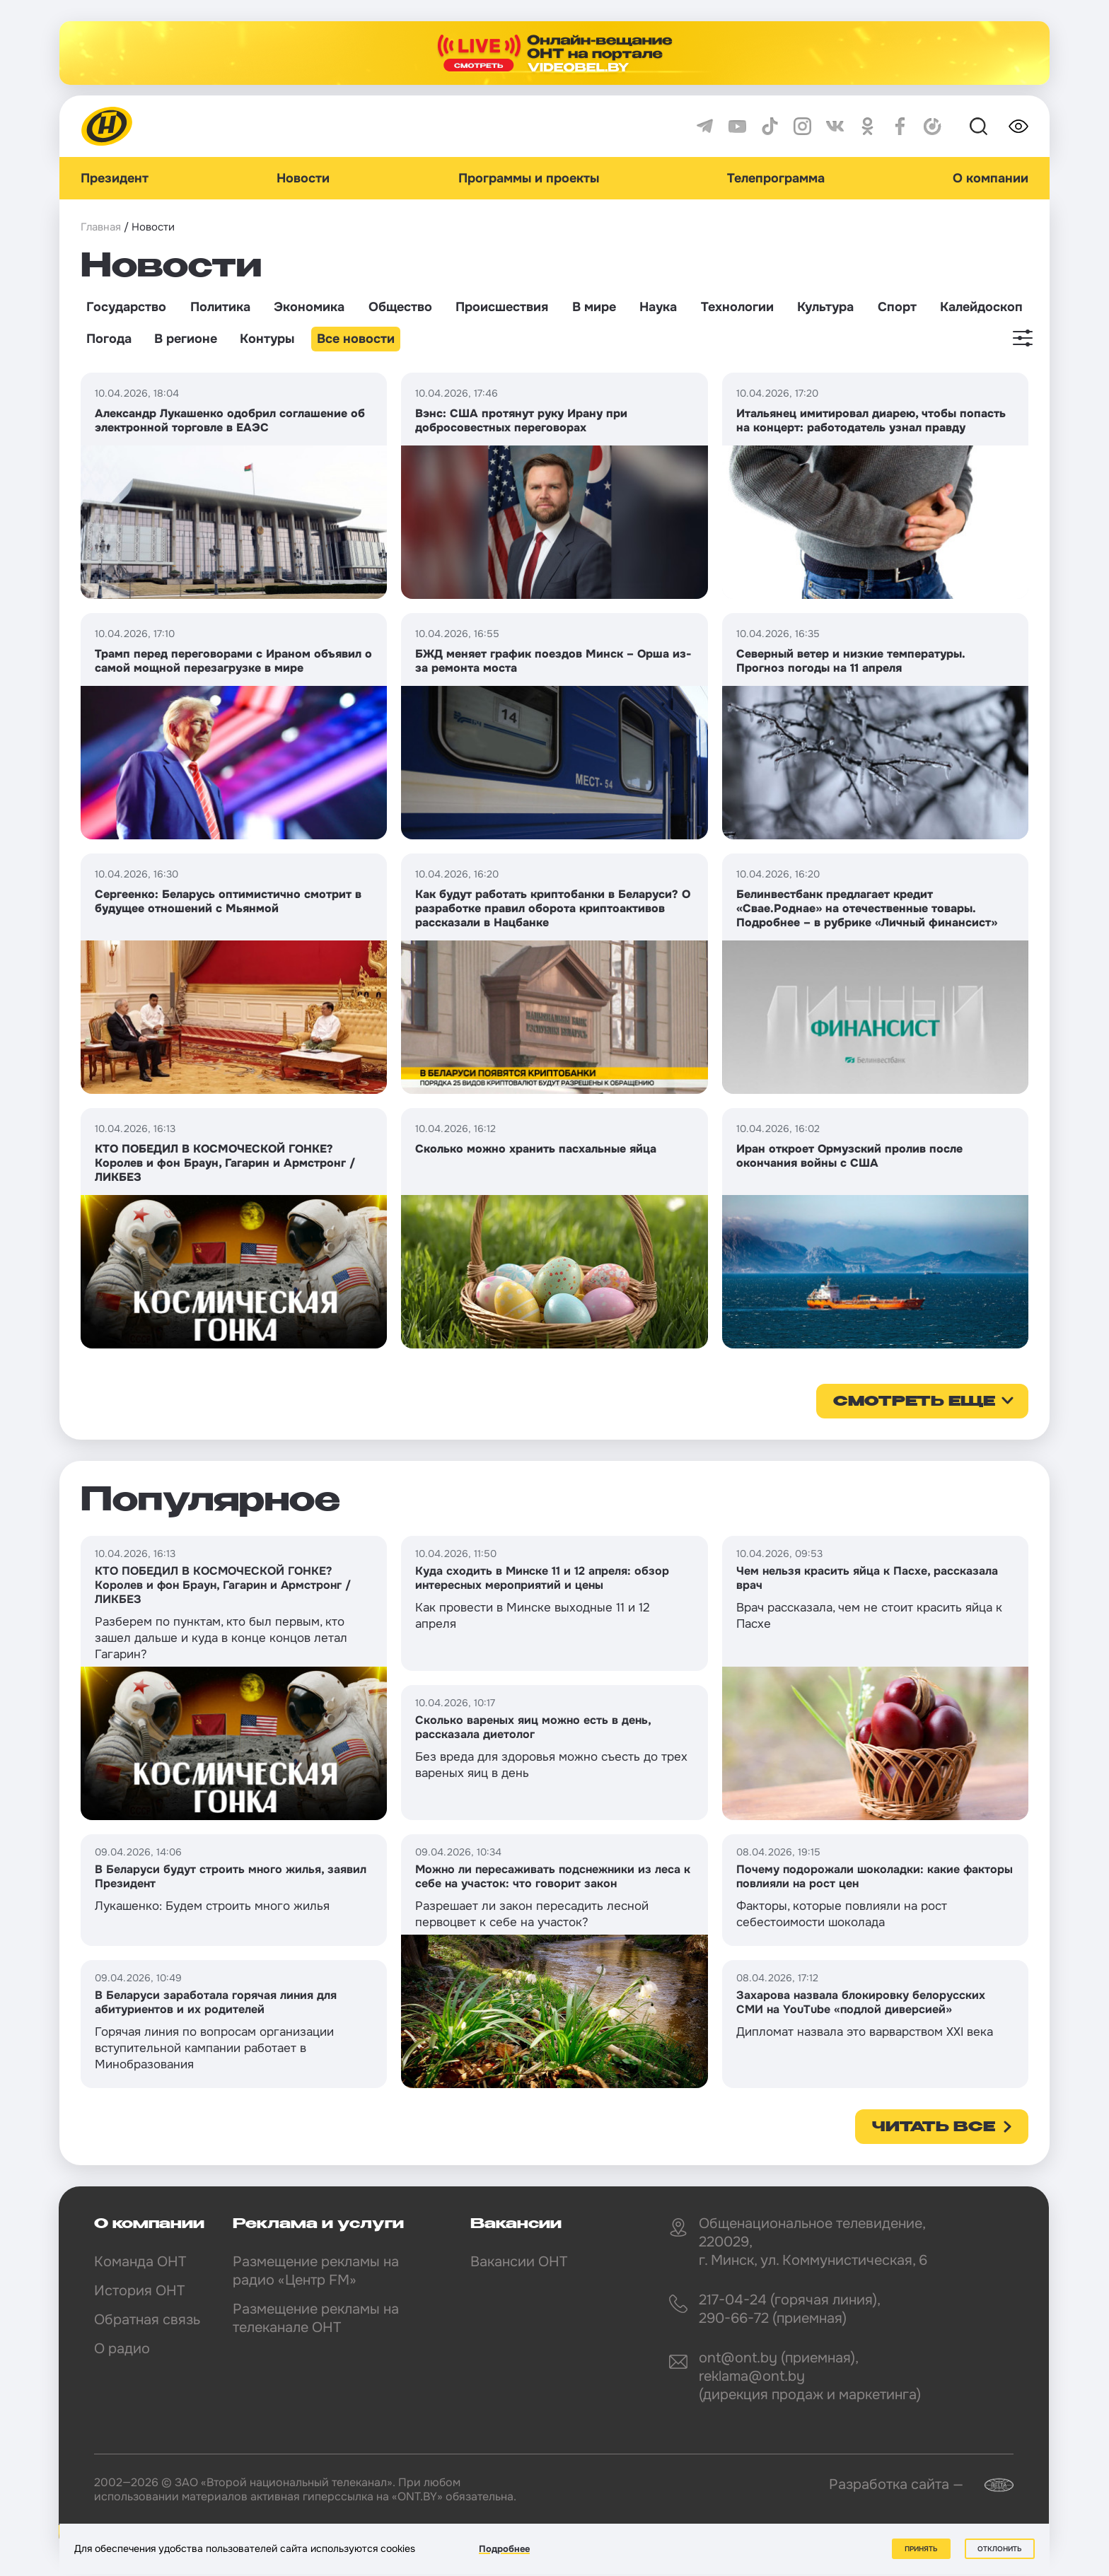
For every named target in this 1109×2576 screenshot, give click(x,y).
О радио (122, 2349)
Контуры (267, 338)
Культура (825, 307)
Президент (115, 178)
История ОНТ (139, 2291)
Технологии (737, 307)
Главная (101, 227)
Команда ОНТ (140, 2262)
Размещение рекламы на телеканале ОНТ (316, 2318)
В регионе (185, 338)
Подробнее (504, 2549)
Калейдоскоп (981, 307)
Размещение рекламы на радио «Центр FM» (316, 2271)
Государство (126, 307)
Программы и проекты (528, 178)
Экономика (309, 307)
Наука (658, 307)
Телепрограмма (776, 178)
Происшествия (501, 307)
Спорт (897, 307)
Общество (400, 307)
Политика (220, 307)
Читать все (933, 2128)
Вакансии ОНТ (518, 2262)
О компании (990, 178)
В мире (594, 307)
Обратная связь (147, 2320)
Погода (109, 338)
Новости (303, 178)
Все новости (356, 338)
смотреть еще (914, 1402)
